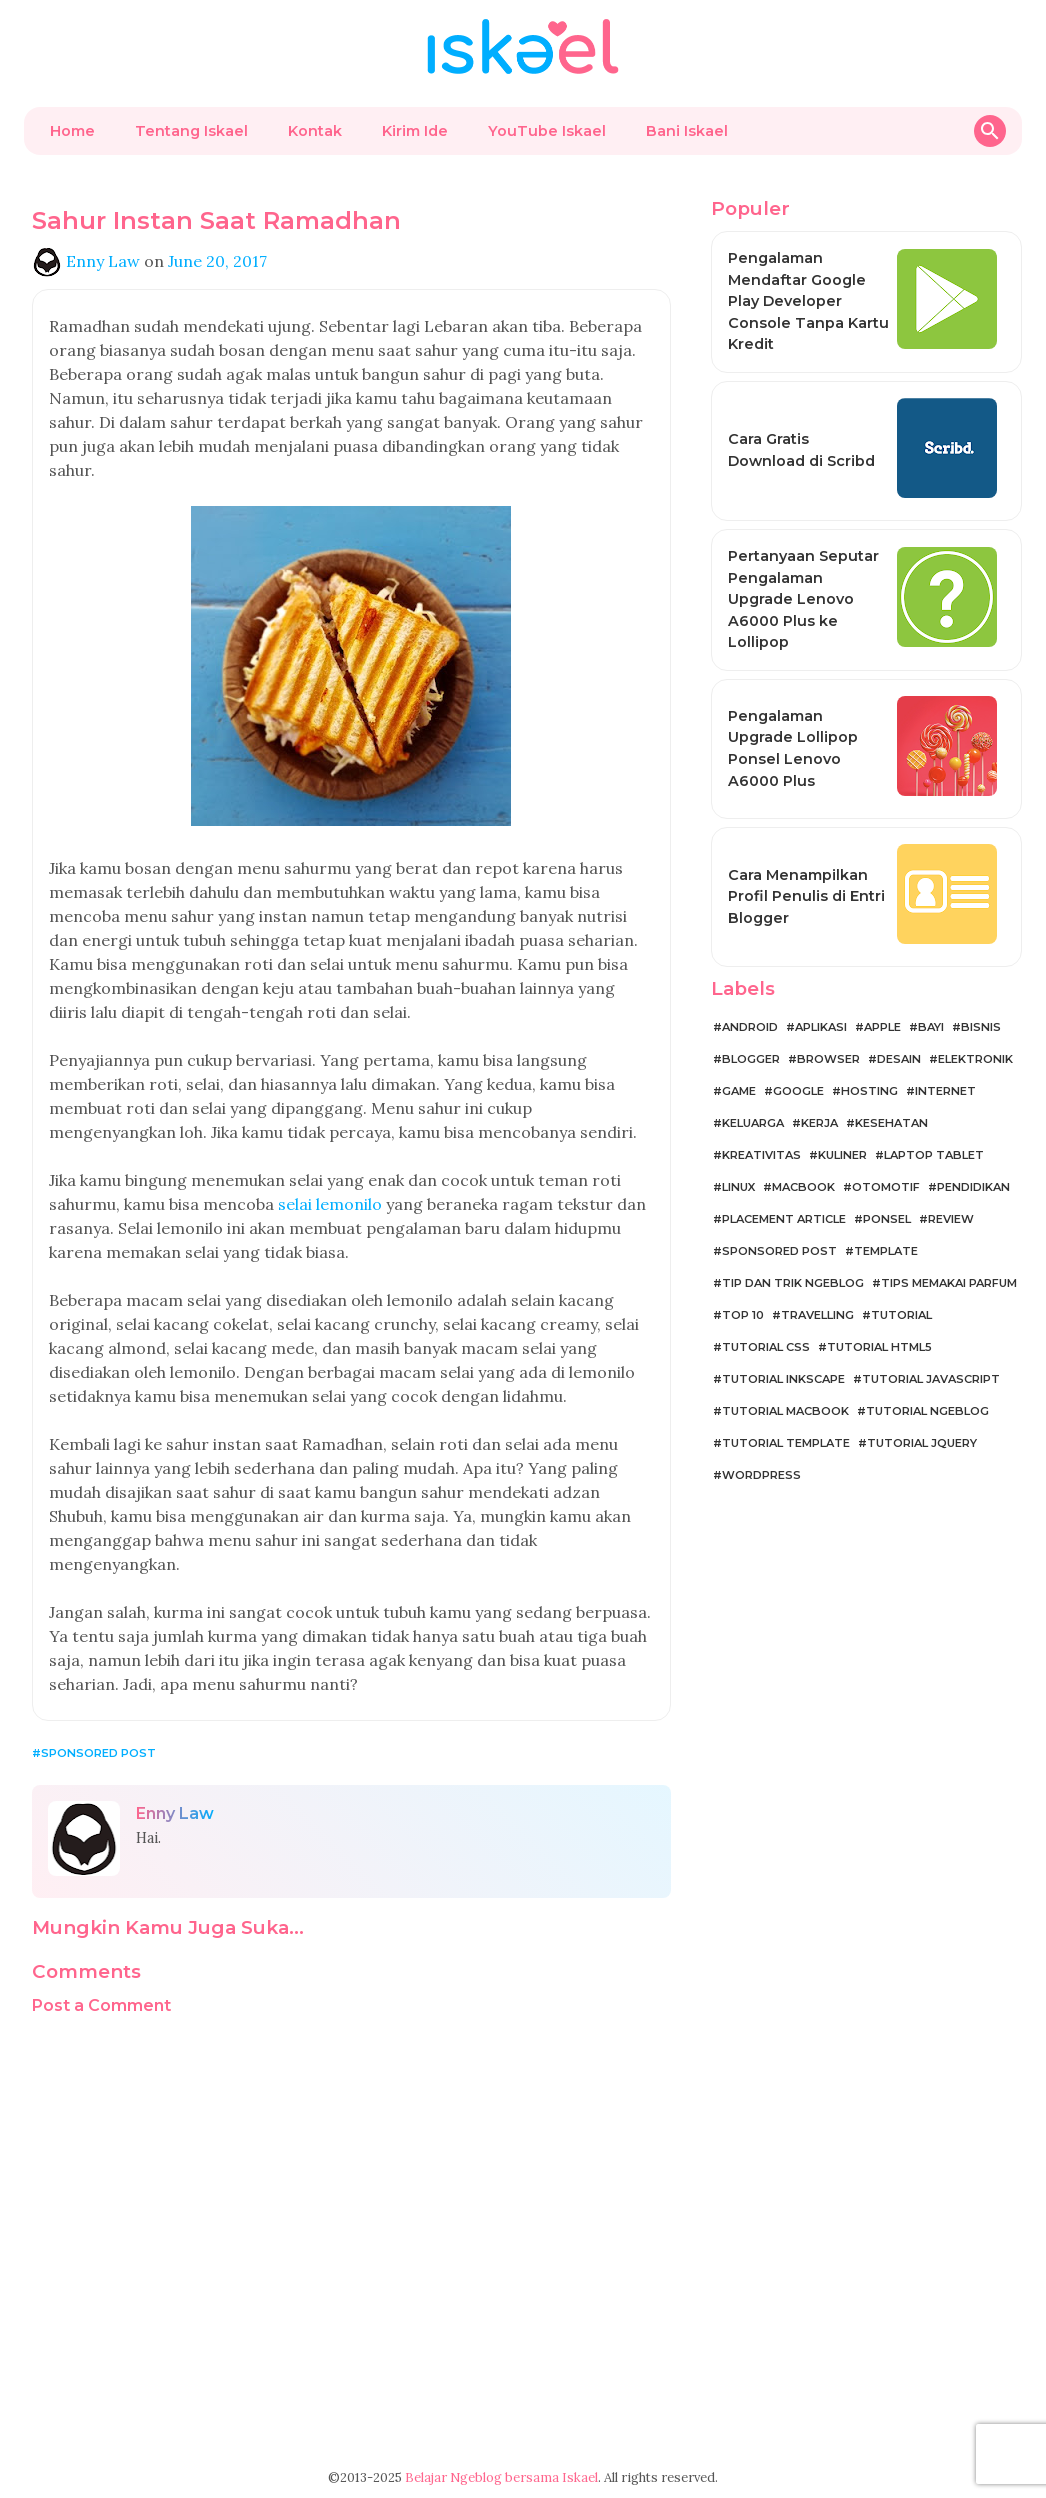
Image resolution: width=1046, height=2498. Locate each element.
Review (951, 1219)
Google (798, 1091)
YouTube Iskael (547, 131)
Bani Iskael (687, 131)
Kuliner (842, 1155)
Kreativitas (761, 1155)
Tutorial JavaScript (931, 1379)
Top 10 (743, 1315)
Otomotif (886, 1187)
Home (72, 131)
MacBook (803, 1187)
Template (886, 1251)
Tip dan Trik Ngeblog (793, 1283)
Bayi (931, 1027)
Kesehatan (891, 1123)
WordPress (761, 1475)
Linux (738, 1187)
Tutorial (901, 1315)
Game (739, 1091)
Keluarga (753, 1123)
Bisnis (981, 1027)
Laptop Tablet (934, 1155)
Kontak (315, 131)
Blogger (751, 1059)
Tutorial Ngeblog (927, 1411)
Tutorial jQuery (922, 1443)
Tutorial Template (786, 1443)
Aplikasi (821, 1027)
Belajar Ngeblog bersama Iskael (501, 2477)
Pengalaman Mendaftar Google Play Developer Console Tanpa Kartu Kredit (808, 301)
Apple (882, 1027)
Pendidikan (973, 1187)
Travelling (817, 1315)
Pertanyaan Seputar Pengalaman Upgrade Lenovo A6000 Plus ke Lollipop (803, 599)
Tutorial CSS (766, 1347)
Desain (899, 1059)
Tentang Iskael (191, 131)
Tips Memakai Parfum (949, 1283)
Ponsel (887, 1219)
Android (750, 1027)
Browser (828, 1059)
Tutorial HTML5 (879, 1347)
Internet (945, 1091)
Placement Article (784, 1219)
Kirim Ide (415, 131)
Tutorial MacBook (785, 1411)
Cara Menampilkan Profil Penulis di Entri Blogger (806, 896)
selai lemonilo (330, 1204)
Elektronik (975, 1059)
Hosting (869, 1091)
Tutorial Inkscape (783, 1379)
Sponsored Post (98, 1753)
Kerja (819, 1123)
